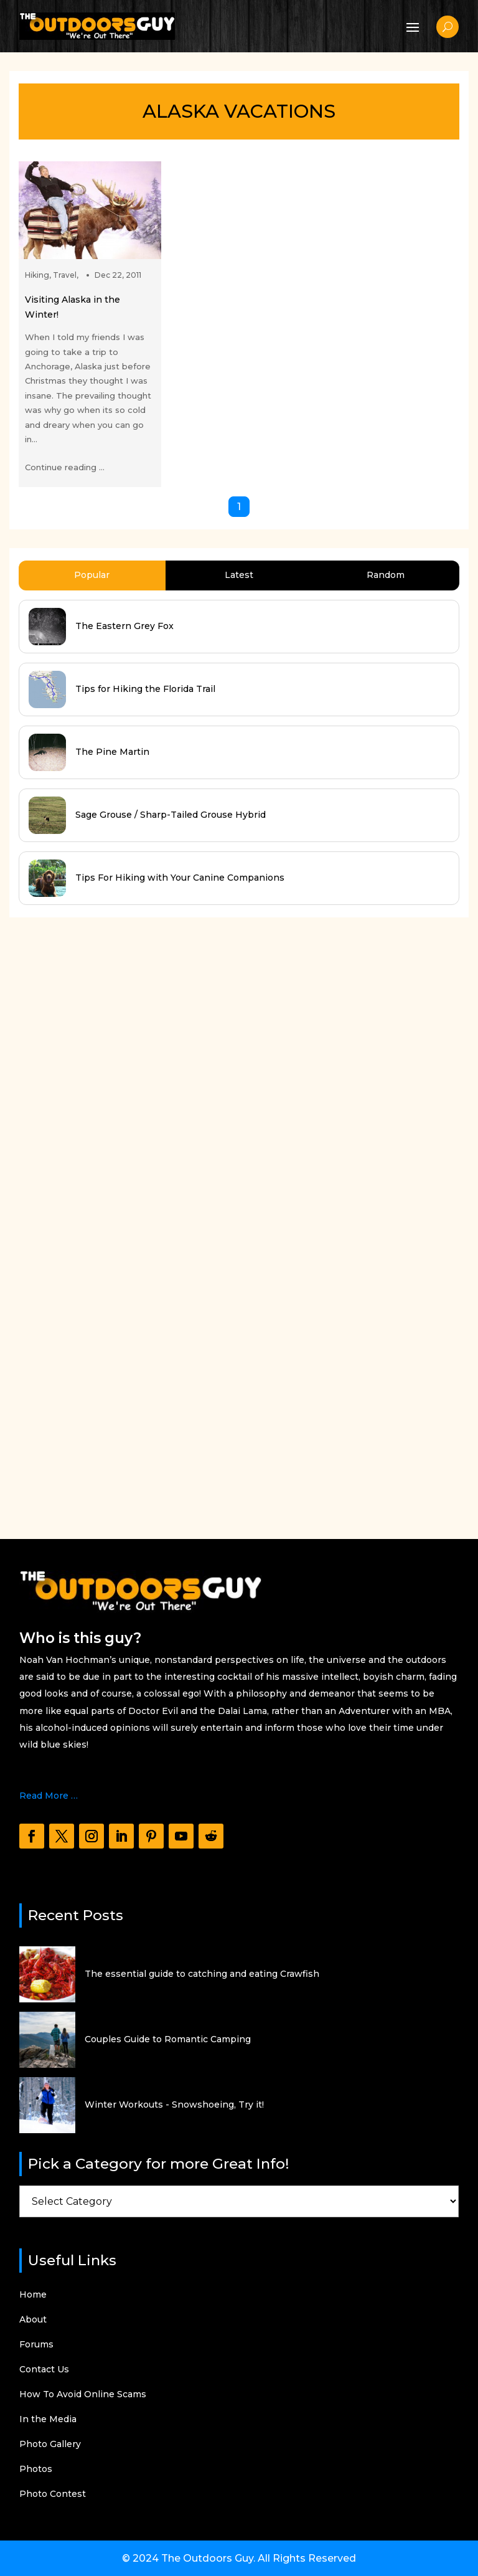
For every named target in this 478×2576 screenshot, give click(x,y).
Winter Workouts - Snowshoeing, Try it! (174, 2104)
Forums (36, 2345)
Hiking (37, 275)
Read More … (48, 1795)
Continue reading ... (65, 467)
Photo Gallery (50, 2445)
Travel (65, 275)
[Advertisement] (102, 1216)
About (33, 2320)
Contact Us (44, 2370)
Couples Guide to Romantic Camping (168, 2039)
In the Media (48, 2420)
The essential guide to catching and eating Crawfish (202, 1973)
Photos (35, 2469)
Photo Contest (52, 2494)
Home (33, 2295)
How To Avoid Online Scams (82, 2395)
